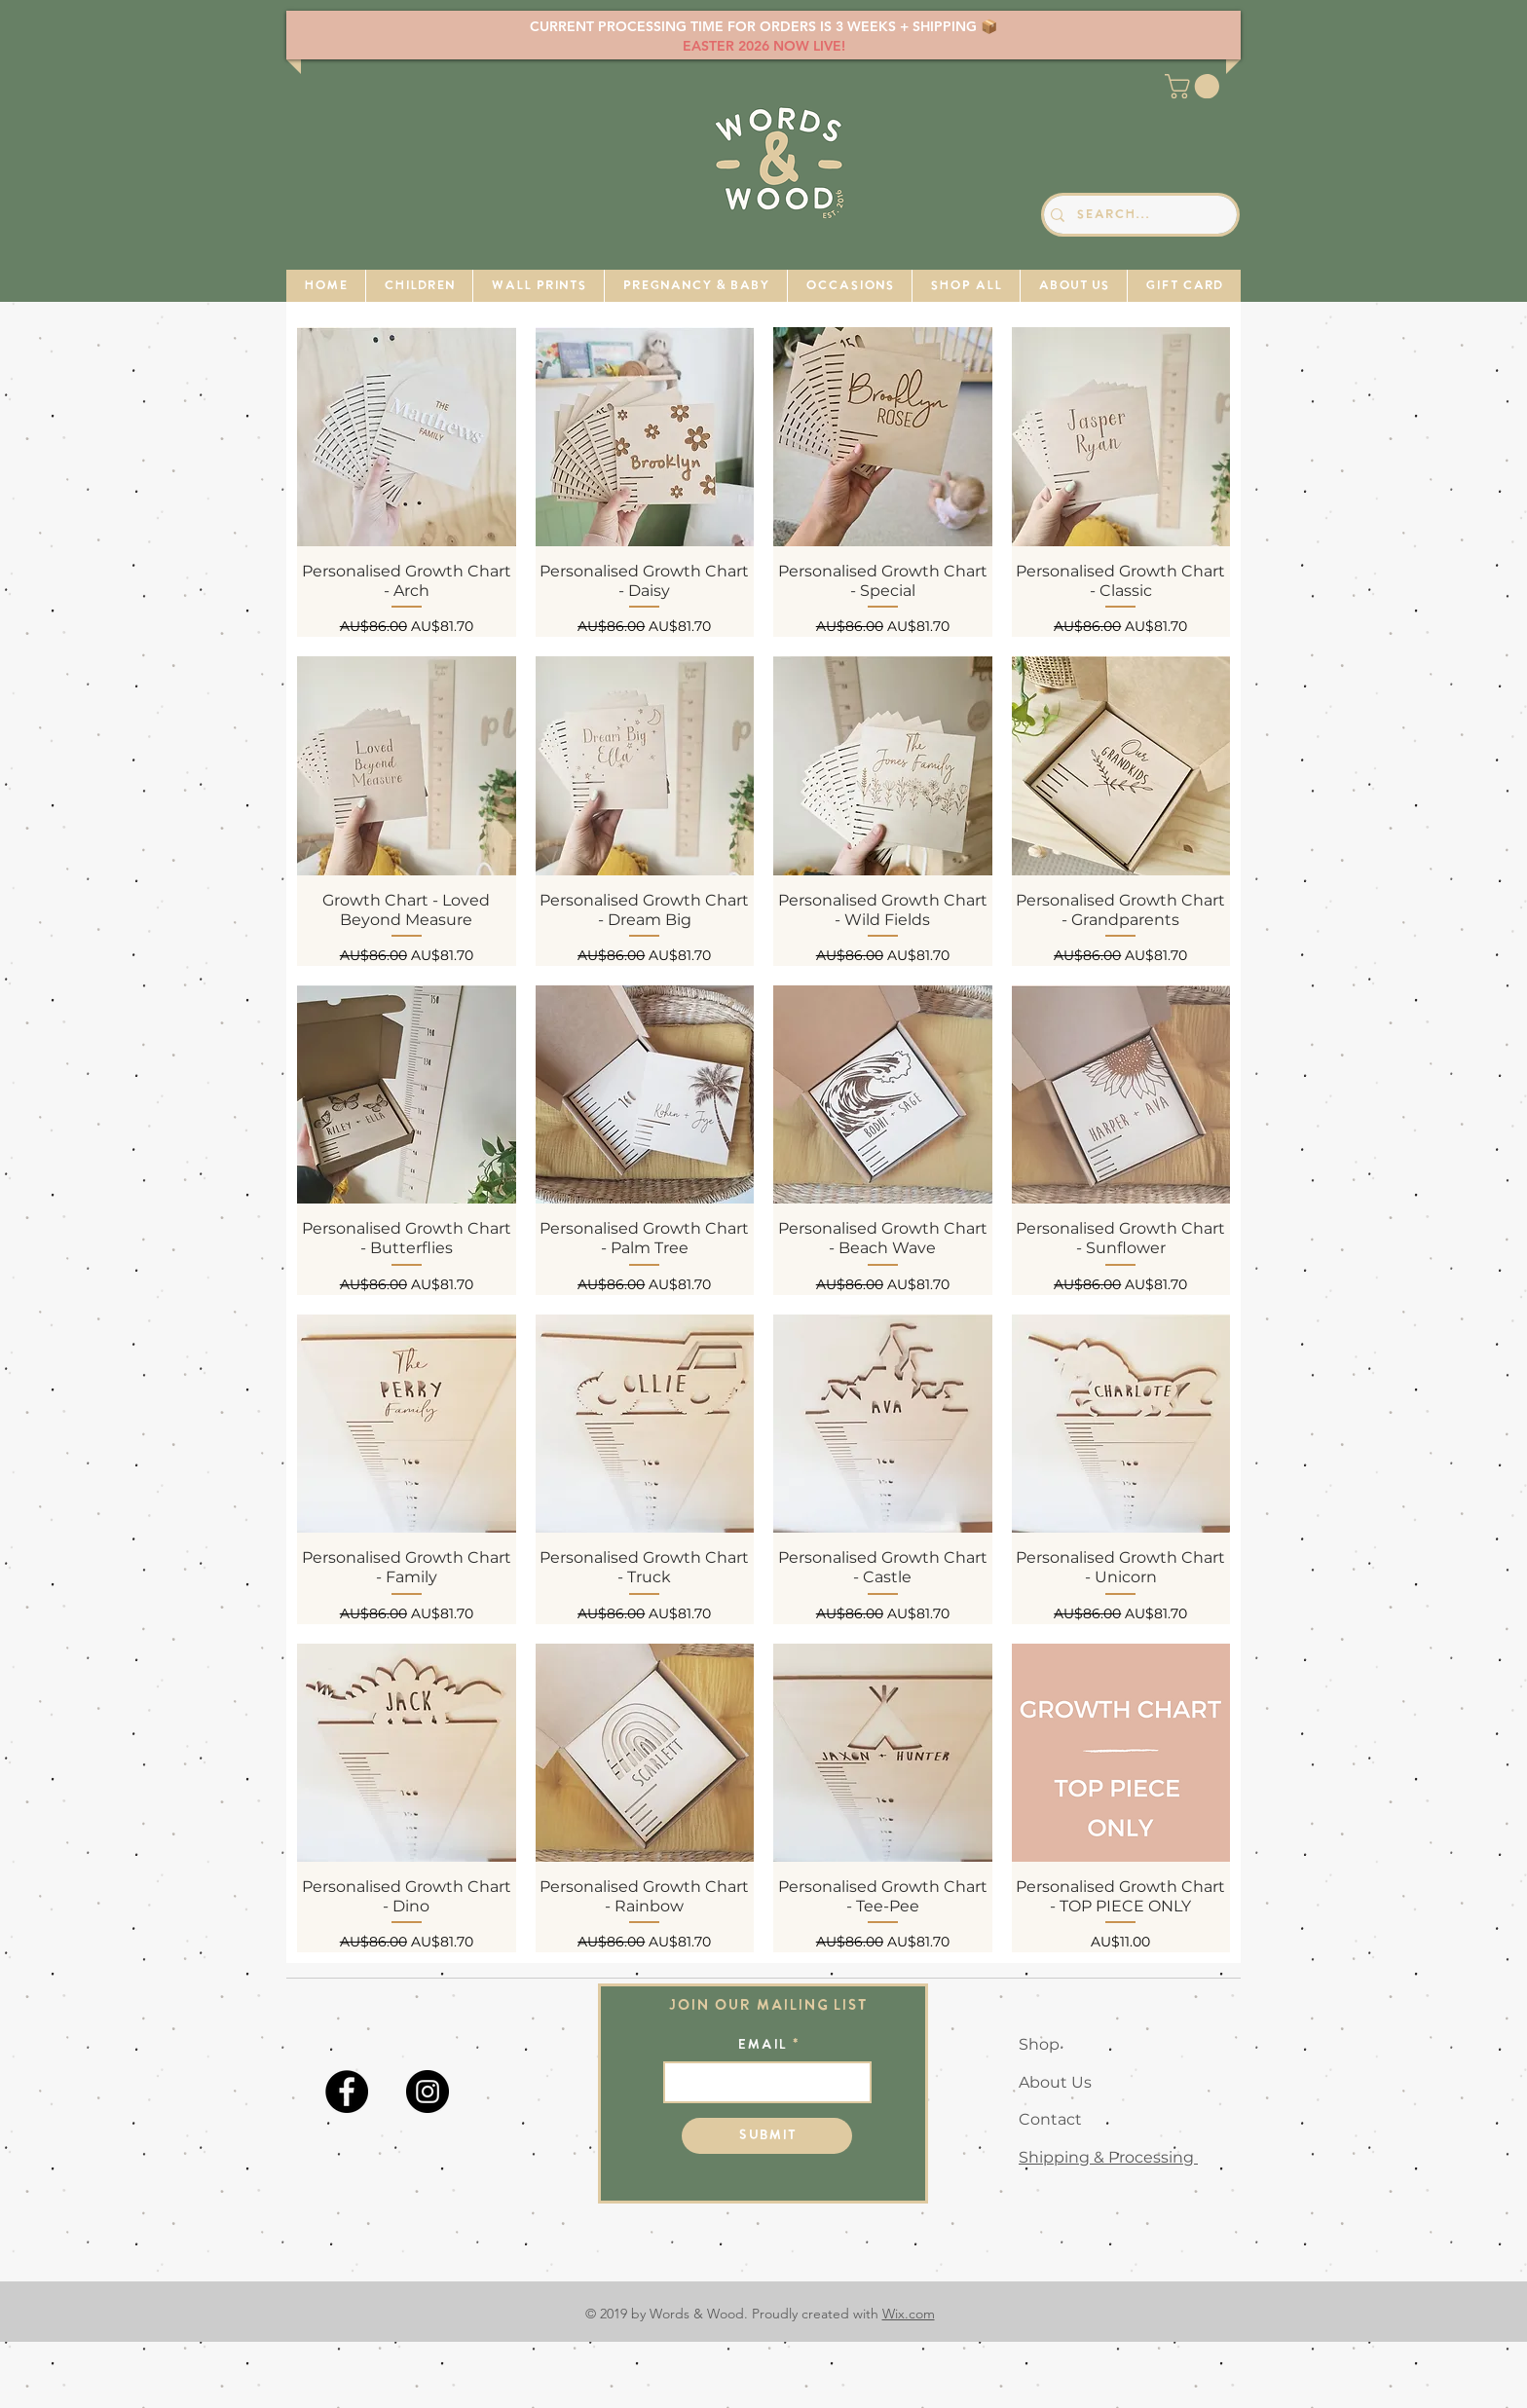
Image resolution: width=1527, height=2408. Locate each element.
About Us (1055, 2082)
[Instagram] (427, 2091)
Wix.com (908, 2313)
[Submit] (767, 2136)
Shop (1039, 2044)
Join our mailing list (768, 2006)
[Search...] (1136, 215)
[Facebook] (346, 2091)
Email (762, 2046)
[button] (1195, 86)
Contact (1050, 2119)
